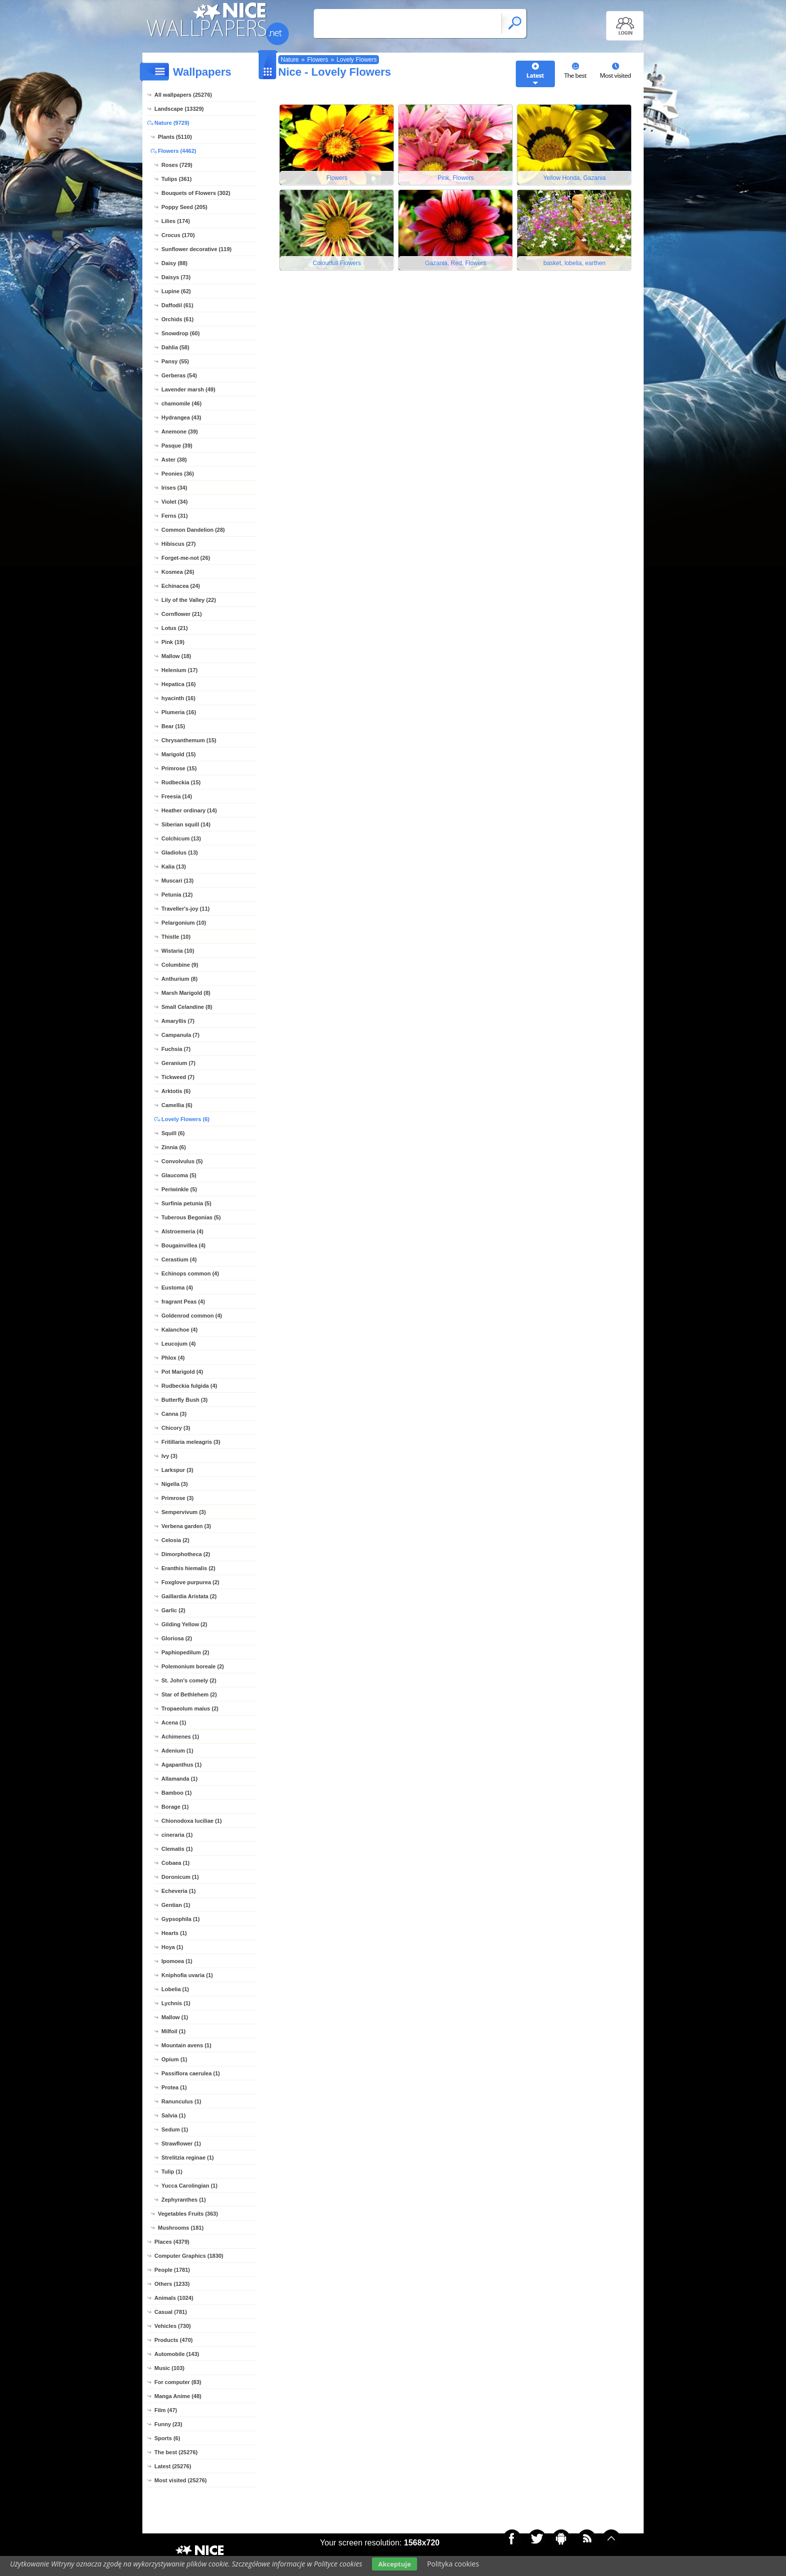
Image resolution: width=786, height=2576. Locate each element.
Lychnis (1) (175, 2003)
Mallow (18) (176, 656)
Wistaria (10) (177, 951)
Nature (290, 59)
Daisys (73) (175, 277)
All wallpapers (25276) (183, 95)
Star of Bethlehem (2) (189, 1694)
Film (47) (165, 2410)
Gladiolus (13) (179, 852)
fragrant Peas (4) (183, 1302)
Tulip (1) (171, 2172)
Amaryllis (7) (177, 1021)
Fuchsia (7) (175, 1049)
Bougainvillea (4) (183, 1245)
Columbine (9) (179, 965)
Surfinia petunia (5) (186, 1203)
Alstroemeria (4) (182, 1231)
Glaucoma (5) (179, 1175)
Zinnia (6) (173, 1147)
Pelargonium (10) (183, 923)
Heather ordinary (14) (189, 810)
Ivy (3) (169, 1456)
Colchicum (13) (181, 838)
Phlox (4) (172, 1358)
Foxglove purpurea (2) (190, 1582)
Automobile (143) (176, 2354)
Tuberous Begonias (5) (191, 1217)
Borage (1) (174, 1807)
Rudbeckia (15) (181, 782)
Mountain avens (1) (186, 2045)
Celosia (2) (175, 1540)
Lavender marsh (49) (188, 389)
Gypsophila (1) (180, 1919)
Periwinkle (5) (179, 1189)
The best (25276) (176, 2452)
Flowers (317, 59)
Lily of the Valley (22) (188, 600)
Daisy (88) (174, 263)
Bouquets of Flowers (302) (196, 193)
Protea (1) (174, 2087)
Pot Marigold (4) (182, 1372)
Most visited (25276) (180, 2480)
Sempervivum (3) (183, 1512)
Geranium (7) (178, 1063)
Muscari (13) (177, 881)
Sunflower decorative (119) (196, 249)
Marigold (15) (178, 754)
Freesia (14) (176, 796)
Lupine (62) (176, 291)
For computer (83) (178, 2382)
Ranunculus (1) (181, 2101)
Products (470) (173, 2340)
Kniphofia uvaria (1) (187, 1975)
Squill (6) (172, 1133)
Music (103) (169, 2368)
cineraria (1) (176, 1835)
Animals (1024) (173, 2298)
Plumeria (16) (178, 712)
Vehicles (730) (172, 2326)
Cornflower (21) (181, 614)
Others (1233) (171, 2284)
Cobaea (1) (175, 1863)
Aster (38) (174, 460)
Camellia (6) (176, 1105)
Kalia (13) (173, 867)
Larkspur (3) (177, 1470)
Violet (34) (174, 502)
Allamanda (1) (179, 1779)
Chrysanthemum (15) (188, 740)
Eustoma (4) (177, 1287)
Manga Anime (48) (178, 2396)
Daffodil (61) (177, 305)
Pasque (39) (176, 446)
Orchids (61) (177, 319)
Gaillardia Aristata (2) (189, 1596)
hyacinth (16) (178, 698)
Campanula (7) (180, 1035)
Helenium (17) (179, 670)
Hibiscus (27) (178, 544)
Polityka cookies (453, 2563)
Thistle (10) (175, 937)
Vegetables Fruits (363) (188, 2214)
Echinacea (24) (180, 586)
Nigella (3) (174, 1484)
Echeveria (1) (178, 1891)
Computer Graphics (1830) (189, 2256)
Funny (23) (168, 2424)
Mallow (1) (174, 2017)
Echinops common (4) (190, 1273)
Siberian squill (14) (186, 824)
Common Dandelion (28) (193, 530)
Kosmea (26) (177, 572)
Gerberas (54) (179, 375)
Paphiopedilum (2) (185, 1652)
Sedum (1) (174, 2129)
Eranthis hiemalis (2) (188, 1568)
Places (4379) (171, 2242)
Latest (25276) (172, 2466)
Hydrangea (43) (181, 417)
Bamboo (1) (176, 1793)
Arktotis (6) (175, 1091)
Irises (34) (174, 488)
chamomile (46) (181, 403)
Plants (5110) (175, 137)
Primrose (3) (177, 1498)
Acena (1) (173, 1723)
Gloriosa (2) (176, 1638)
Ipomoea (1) (176, 1961)
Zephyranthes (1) (183, 2200)
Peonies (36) (177, 474)
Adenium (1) (177, 1751)
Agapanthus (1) (181, 1765)
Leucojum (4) (178, 1344)
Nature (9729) (171, 123)
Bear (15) (173, 726)
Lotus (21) (174, 628)
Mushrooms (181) (181, 2228)
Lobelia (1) (175, 1989)
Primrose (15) (179, 768)
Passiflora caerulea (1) (190, 2073)
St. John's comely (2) (189, 1680)
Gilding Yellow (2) (184, 1624)
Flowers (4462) (177, 151)
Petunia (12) (176, 895)
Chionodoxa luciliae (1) (191, 1821)
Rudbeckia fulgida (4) (189, 1386)
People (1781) (172, 2270)
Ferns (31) (174, 516)
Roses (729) (176, 165)
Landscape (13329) (179, 109)
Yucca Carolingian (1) (189, 2186)
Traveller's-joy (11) (185, 909)
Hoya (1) (172, 1947)
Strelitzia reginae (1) (187, 2158)
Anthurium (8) (179, 979)
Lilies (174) (175, 221)
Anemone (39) (179, 431)
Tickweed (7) (177, 1077)
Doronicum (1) (180, 1877)
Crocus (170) (178, 235)
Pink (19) (172, 642)
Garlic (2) (173, 1610)
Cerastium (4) (179, 1259)
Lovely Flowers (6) (185, 1119)
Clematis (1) (176, 1849)
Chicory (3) (175, 1428)
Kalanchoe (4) (179, 1330)
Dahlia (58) (175, 347)
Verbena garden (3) (186, 1526)
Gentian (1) (175, 1905)
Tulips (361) (176, 179)
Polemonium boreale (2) (192, 1666)
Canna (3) (173, 1414)
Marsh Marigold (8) (186, 993)
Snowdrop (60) (180, 333)
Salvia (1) (173, 2115)
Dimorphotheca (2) (185, 1554)
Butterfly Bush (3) (184, 1400)
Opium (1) (174, 2059)
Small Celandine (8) (186, 1007)
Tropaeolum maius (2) (190, 1708)
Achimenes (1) (180, 1737)
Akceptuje (394, 2563)
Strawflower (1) (181, 2143)
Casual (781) (170, 2312)
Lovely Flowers (356, 59)
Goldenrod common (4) (191, 1316)
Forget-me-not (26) (185, 558)
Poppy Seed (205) (184, 207)
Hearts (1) (174, 1933)
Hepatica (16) (178, 684)
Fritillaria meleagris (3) (190, 1442)
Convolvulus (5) (182, 1161)
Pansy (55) (175, 361)
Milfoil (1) (173, 2031)
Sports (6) (167, 2438)
